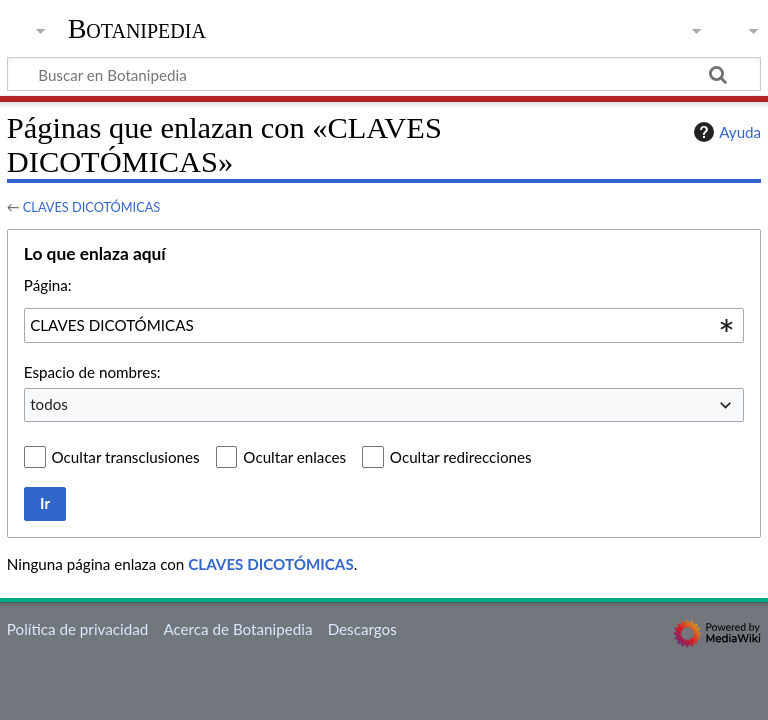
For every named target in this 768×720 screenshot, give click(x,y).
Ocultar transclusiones (126, 457)
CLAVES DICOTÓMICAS (91, 207)
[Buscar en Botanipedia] (384, 74)
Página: (48, 285)
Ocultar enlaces (294, 457)
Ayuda (725, 132)
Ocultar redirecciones (461, 457)
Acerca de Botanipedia (237, 629)
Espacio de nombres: (92, 372)
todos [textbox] (49, 404)
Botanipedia (137, 29)
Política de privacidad (77, 629)
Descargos (362, 629)
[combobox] (384, 325)
